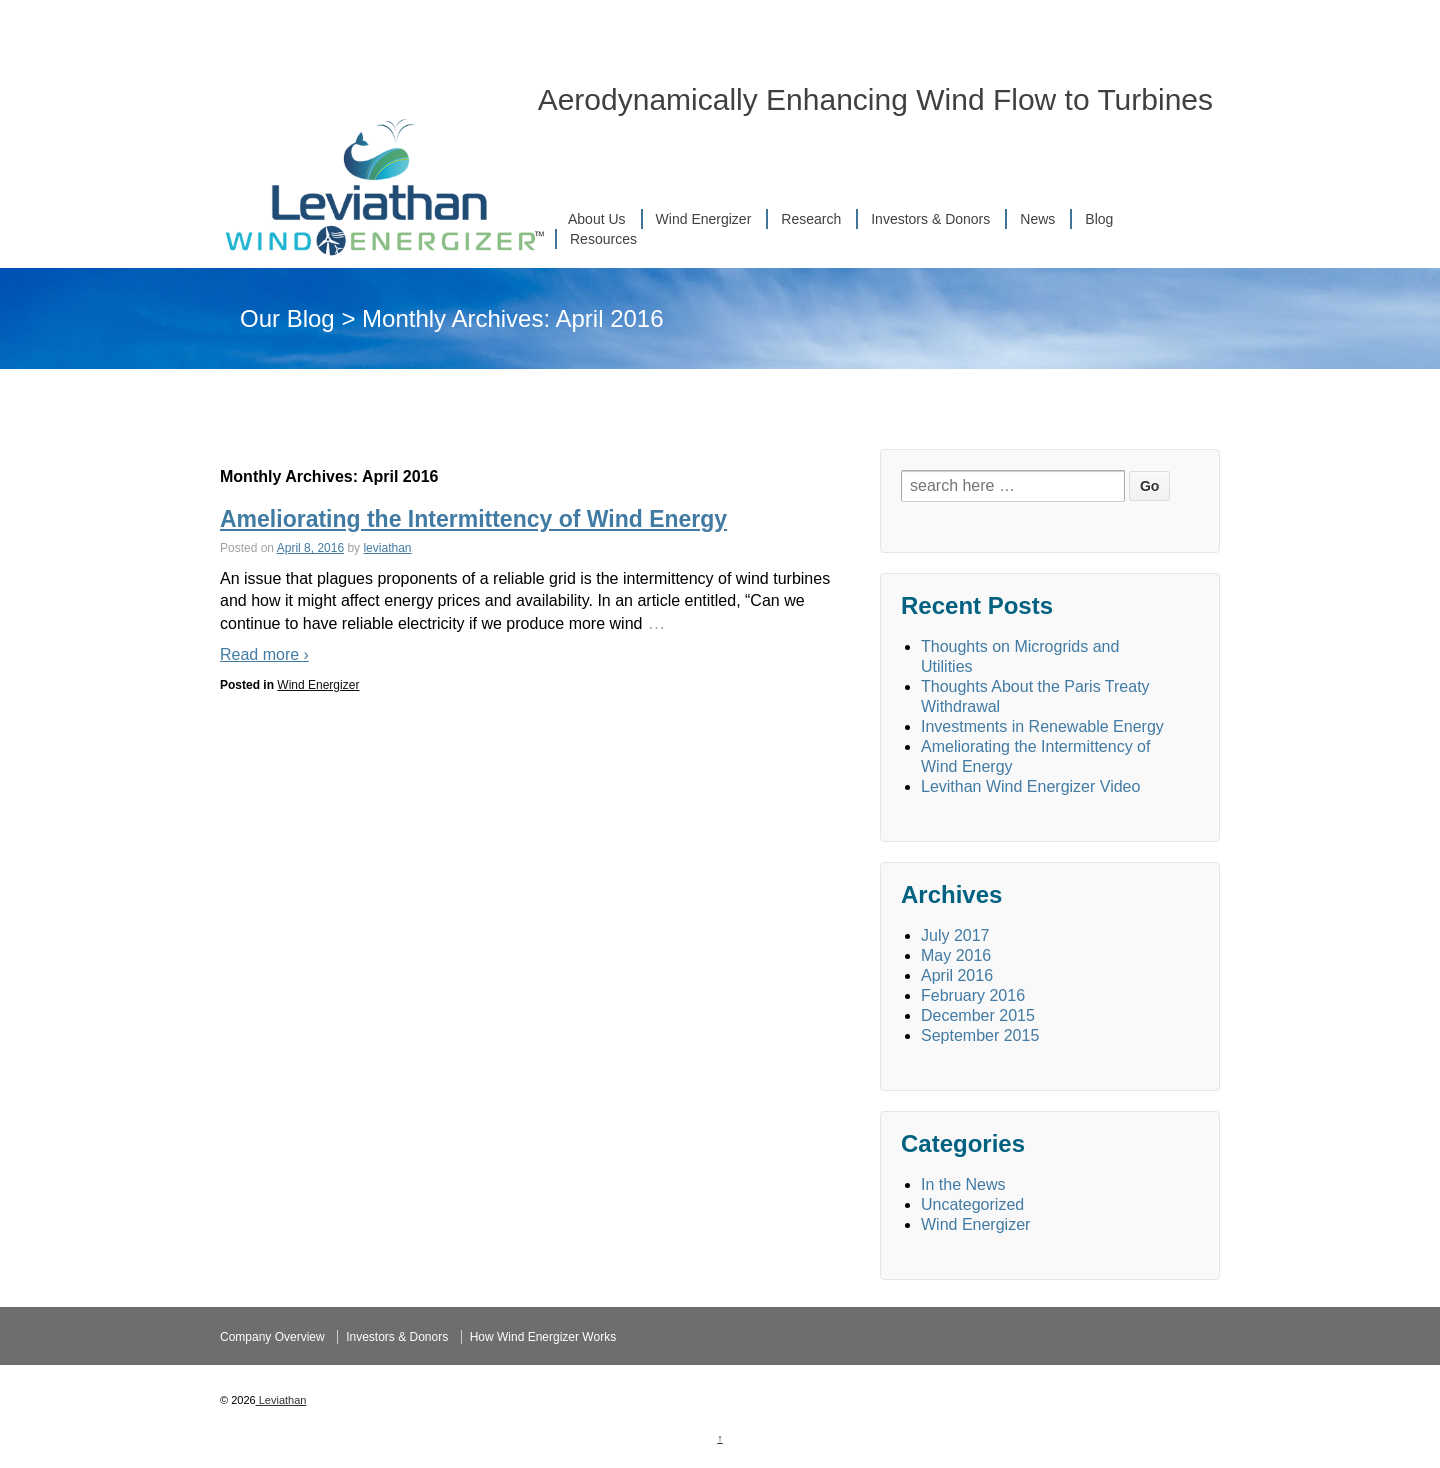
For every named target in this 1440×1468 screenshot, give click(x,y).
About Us (597, 219)
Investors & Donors (930, 219)
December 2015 (978, 1015)
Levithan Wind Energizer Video (1030, 786)
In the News (963, 1184)
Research (811, 219)
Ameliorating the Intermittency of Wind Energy (473, 519)
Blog (1099, 219)
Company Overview (272, 1337)
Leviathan (281, 1400)
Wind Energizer (704, 219)
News (1037, 219)
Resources (603, 239)
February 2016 (973, 995)
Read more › (264, 654)
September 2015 (980, 1035)
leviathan (387, 548)
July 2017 (955, 935)
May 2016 (956, 955)
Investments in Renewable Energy (1042, 726)
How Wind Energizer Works (543, 1337)
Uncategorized (972, 1204)
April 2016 (957, 975)
